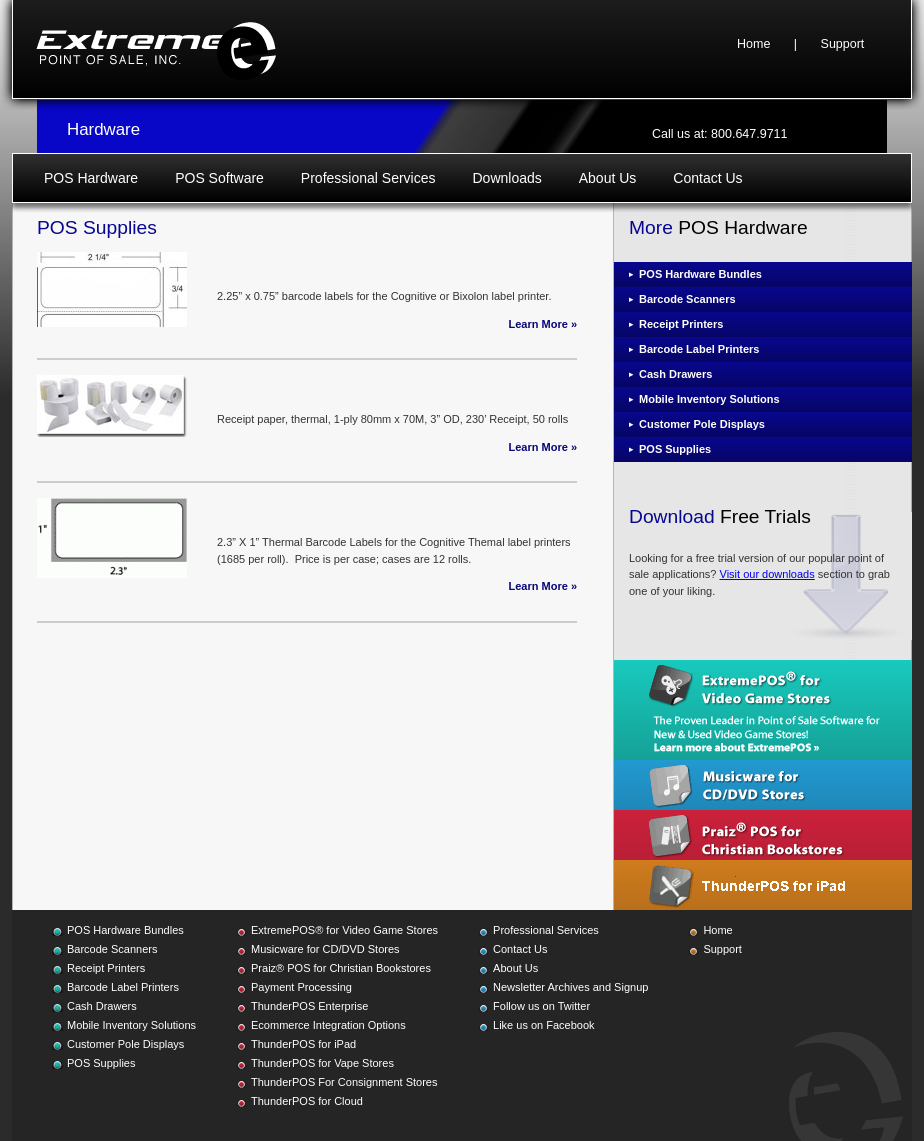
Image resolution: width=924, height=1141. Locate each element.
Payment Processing (301, 987)
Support (843, 44)
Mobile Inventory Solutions (709, 399)
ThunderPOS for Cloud (307, 1101)
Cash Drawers (675, 374)
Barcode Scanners (687, 299)
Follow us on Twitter (541, 1006)
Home (753, 44)
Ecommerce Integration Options (328, 1025)
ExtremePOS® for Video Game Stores (344, 930)
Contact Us (707, 178)
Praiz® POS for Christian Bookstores (341, 968)
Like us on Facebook (544, 1025)
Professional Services (368, 178)
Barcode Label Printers (699, 349)
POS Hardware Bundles (700, 274)
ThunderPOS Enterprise (309, 1006)
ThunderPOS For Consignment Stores (344, 1082)
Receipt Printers (681, 324)
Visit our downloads (767, 574)
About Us (608, 178)
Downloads (506, 178)
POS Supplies (675, 449)
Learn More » (543, 324)
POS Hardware (91, 178)
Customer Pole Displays (702, 424)
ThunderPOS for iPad (303, 1044)
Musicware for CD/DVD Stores (325, 949)
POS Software (219, 178)
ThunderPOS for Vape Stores (322, 1063)
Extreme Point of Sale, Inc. (156, 49)
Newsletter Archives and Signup (570, 987)
